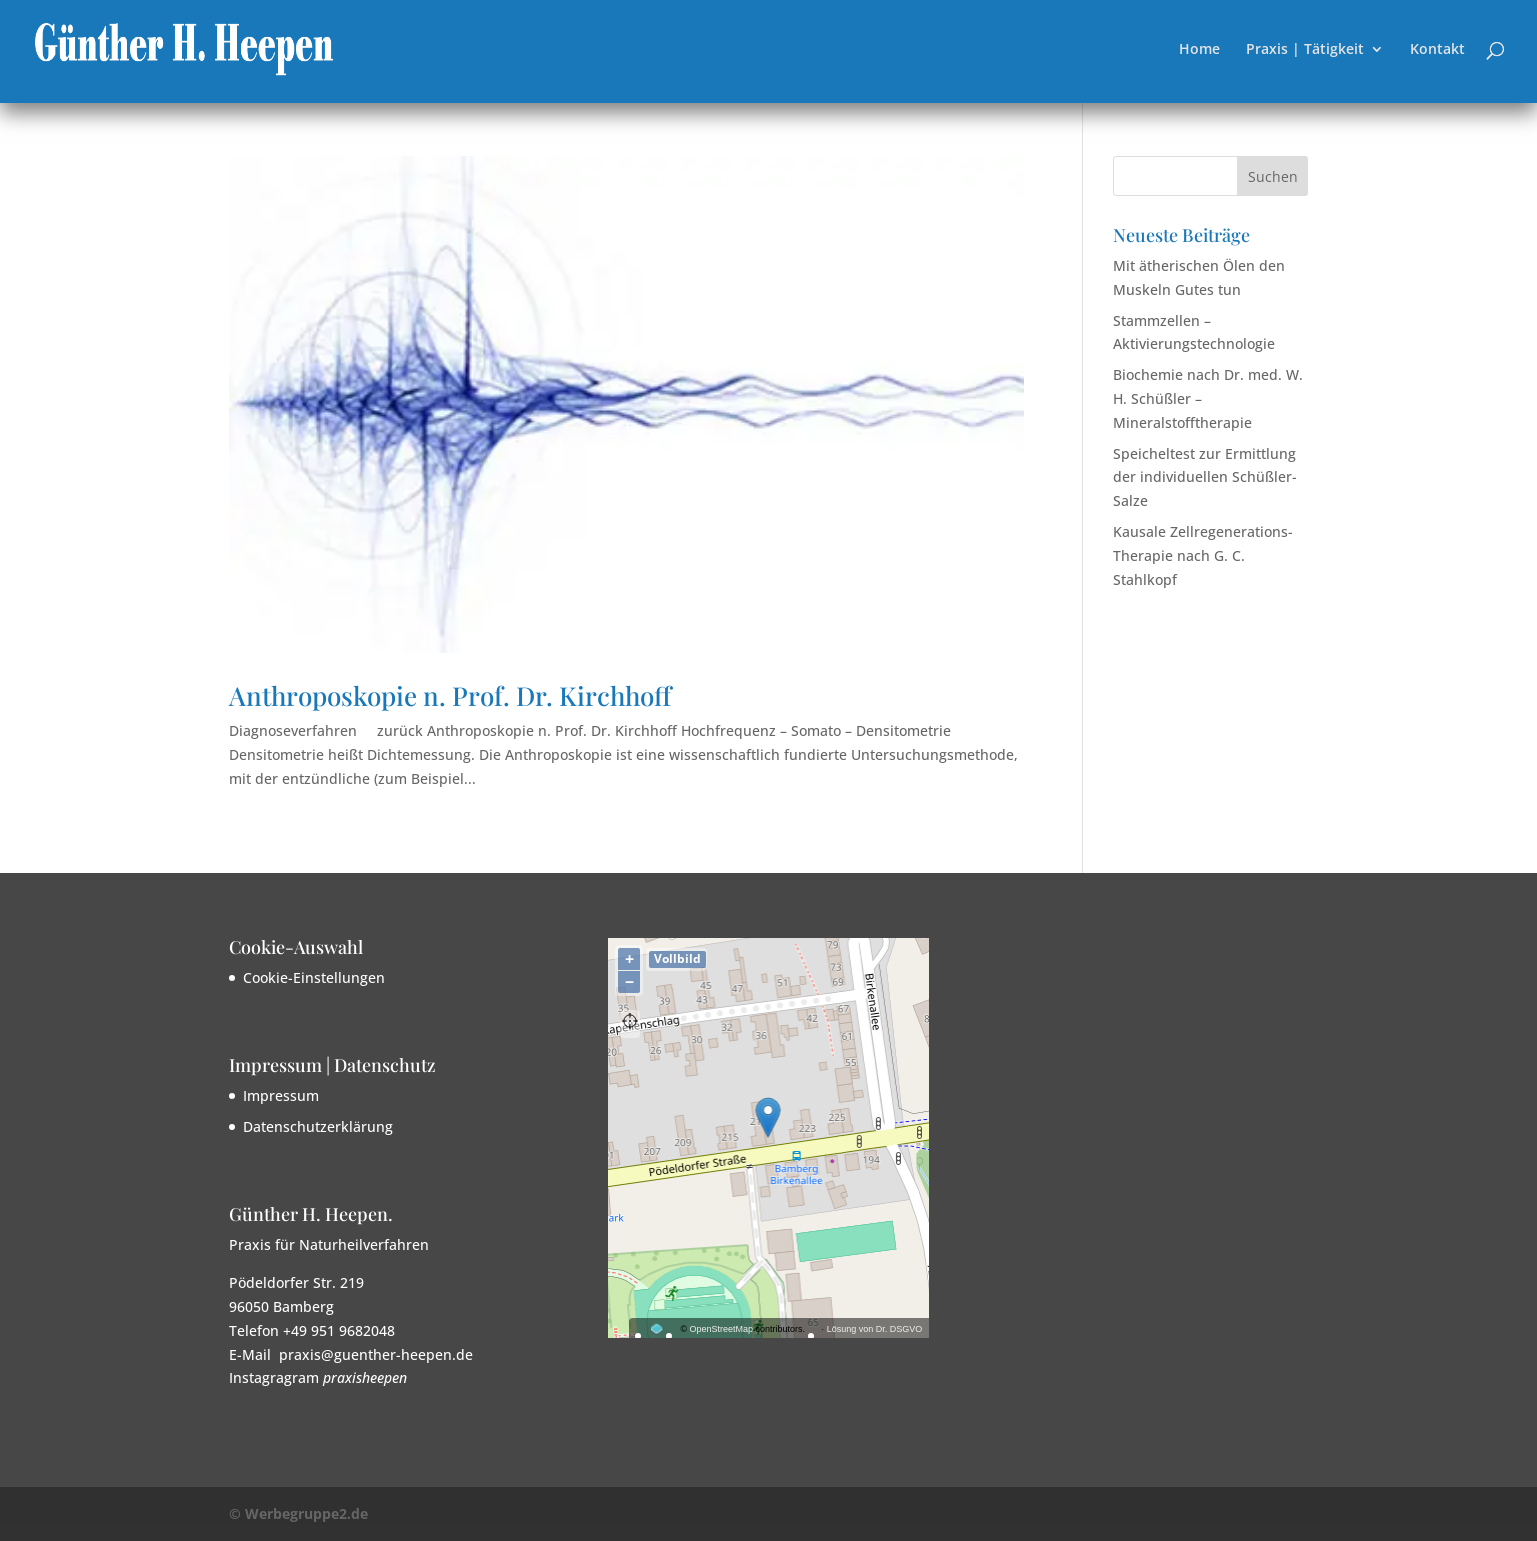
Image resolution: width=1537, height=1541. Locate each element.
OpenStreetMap (722, 1329)
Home (1199, 50)
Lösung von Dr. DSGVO (875, 1329)
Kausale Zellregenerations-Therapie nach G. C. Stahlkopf (1203, 555)
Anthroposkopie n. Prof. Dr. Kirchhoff (450, 695)
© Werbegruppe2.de (298, 1513)
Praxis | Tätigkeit (1305, 50)
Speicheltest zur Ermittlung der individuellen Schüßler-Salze (1205, 477)
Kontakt (1437, 50)
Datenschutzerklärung (318, 1126)
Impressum (281, 1095)
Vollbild (677, 958)
